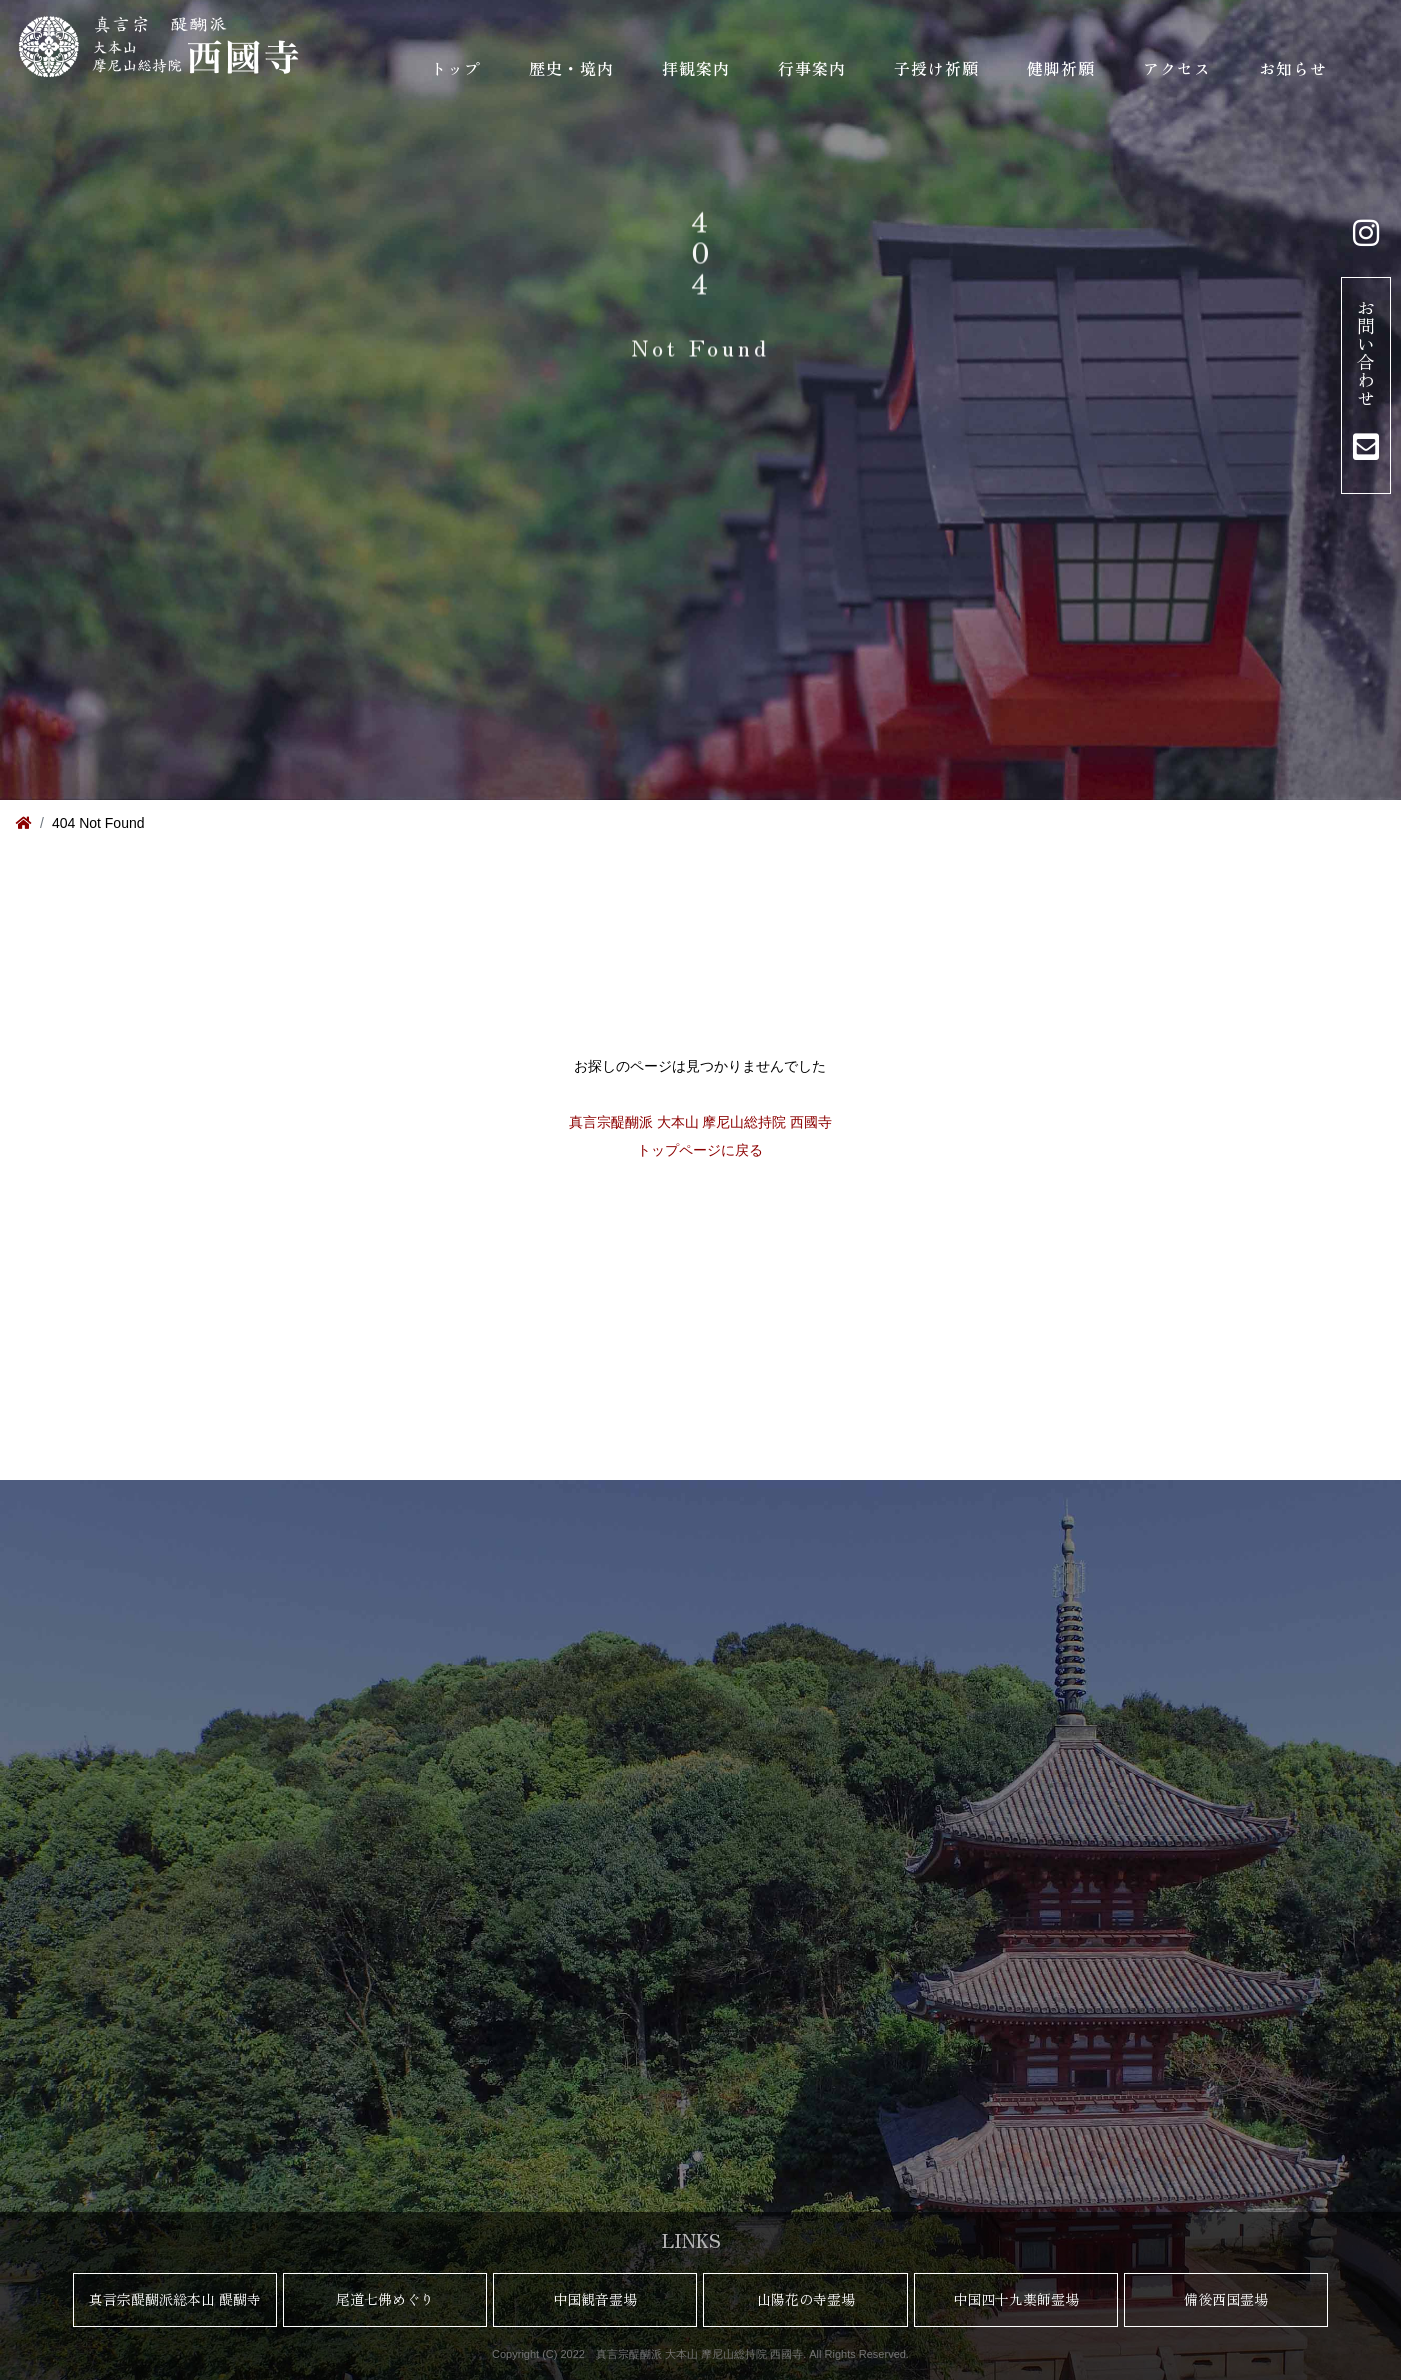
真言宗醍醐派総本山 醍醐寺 (175, 2299)
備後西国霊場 (1226, 2299)
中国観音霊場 (595, 2299)
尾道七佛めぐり (385, 2299)
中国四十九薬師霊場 (1016, 2299)
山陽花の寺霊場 (806, 2299)
